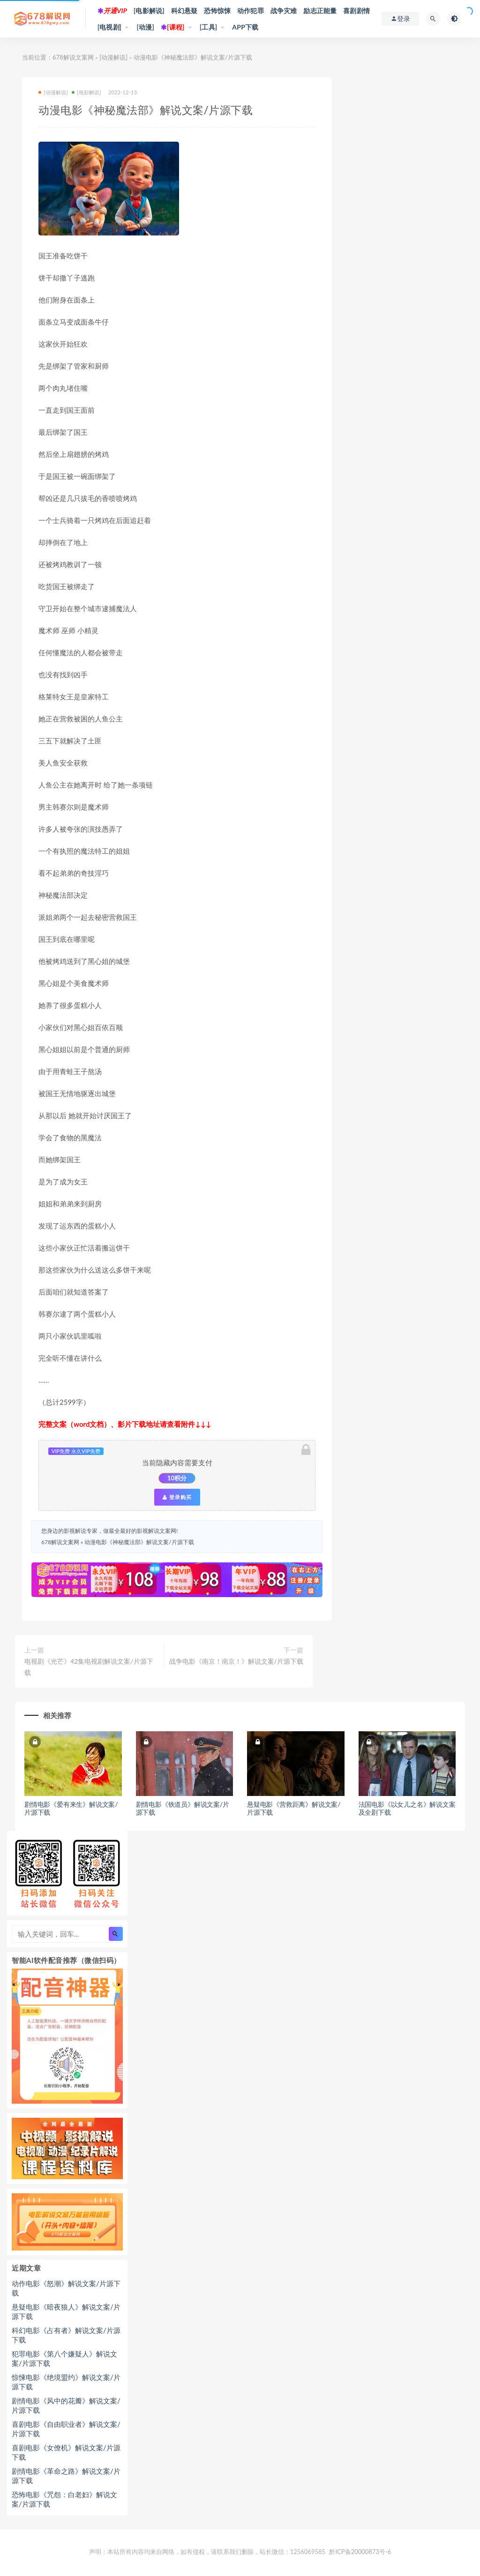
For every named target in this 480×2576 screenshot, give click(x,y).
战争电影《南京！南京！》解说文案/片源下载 (236, 1661)
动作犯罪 (250, 11)
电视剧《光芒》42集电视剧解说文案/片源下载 (88, 1666)
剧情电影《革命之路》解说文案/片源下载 (66, 2476)
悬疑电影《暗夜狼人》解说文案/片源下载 (66, 2311)
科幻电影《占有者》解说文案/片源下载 (66, 2335)
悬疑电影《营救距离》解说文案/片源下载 (293, 1808)
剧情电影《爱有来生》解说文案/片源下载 (71, 1808)
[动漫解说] (113, 57)
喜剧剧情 (356, 11)
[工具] (209, 27)
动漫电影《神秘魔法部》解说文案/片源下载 (139, 1542)
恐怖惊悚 (217, 11)
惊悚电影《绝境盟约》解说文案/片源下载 (66, 2382)
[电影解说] (149, 11)
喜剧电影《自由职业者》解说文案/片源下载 (66, 2429)
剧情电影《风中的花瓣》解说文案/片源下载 (66, 2405)
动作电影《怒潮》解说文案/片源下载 (66, 2288)
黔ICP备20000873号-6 (360, 2551)
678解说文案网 (73, 57)
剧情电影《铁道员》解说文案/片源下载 (182, 1808)
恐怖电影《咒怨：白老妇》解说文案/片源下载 (64, 2499)
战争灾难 (283, 11)
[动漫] (145, 27)
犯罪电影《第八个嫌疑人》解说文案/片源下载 (64, 2358)
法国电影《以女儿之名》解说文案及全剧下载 (407, 1808)
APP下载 (245, 27)
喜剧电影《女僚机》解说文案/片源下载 (66, 2452)
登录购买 (177, 1497)
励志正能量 (320, 11)
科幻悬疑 (184, 11)
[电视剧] (110, 27)
